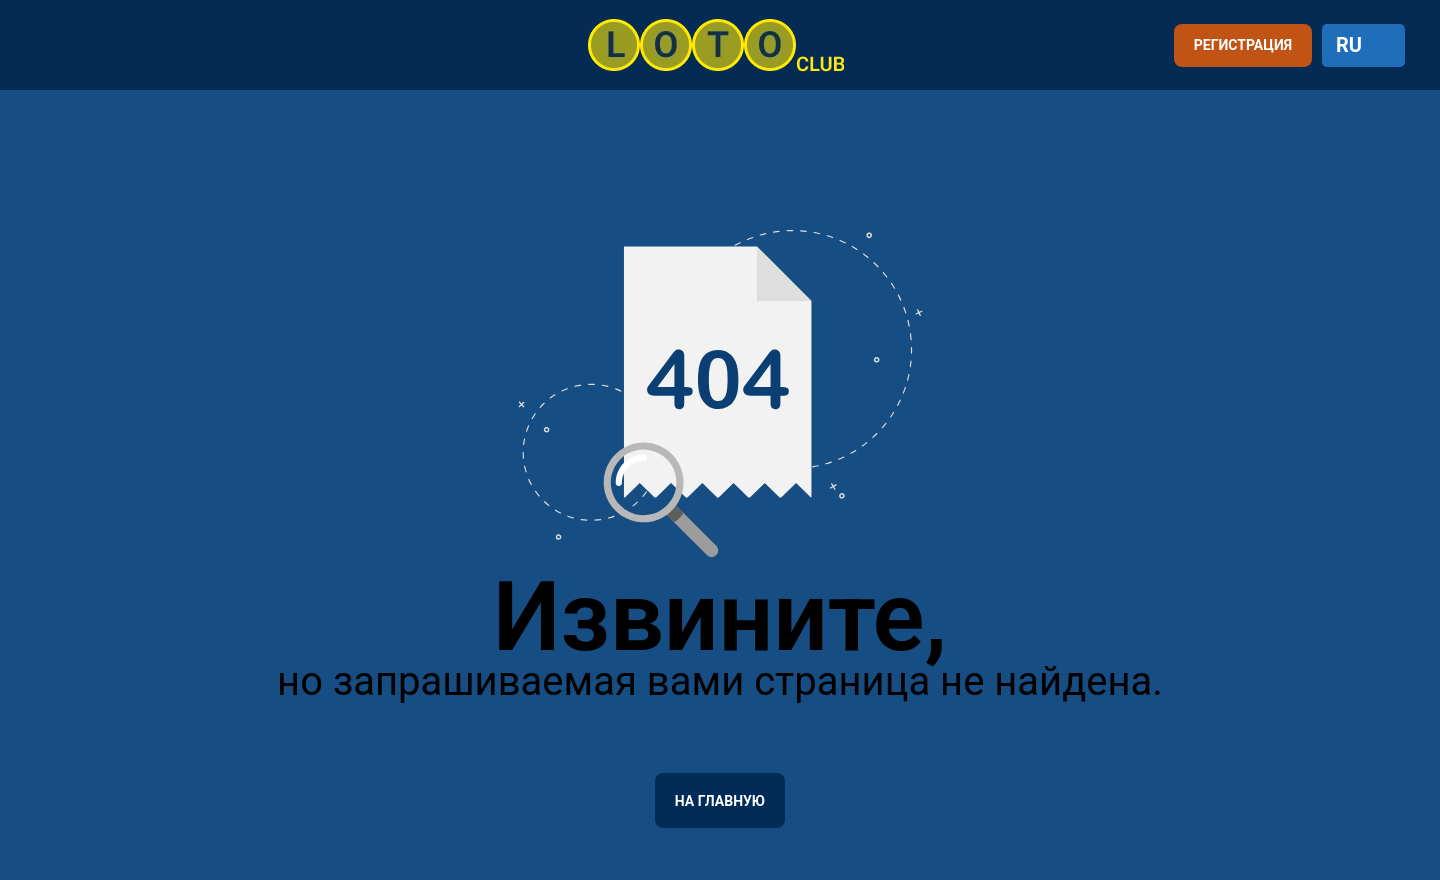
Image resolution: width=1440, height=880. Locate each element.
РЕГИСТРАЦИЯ (1243, 45)
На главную (720, 801)
